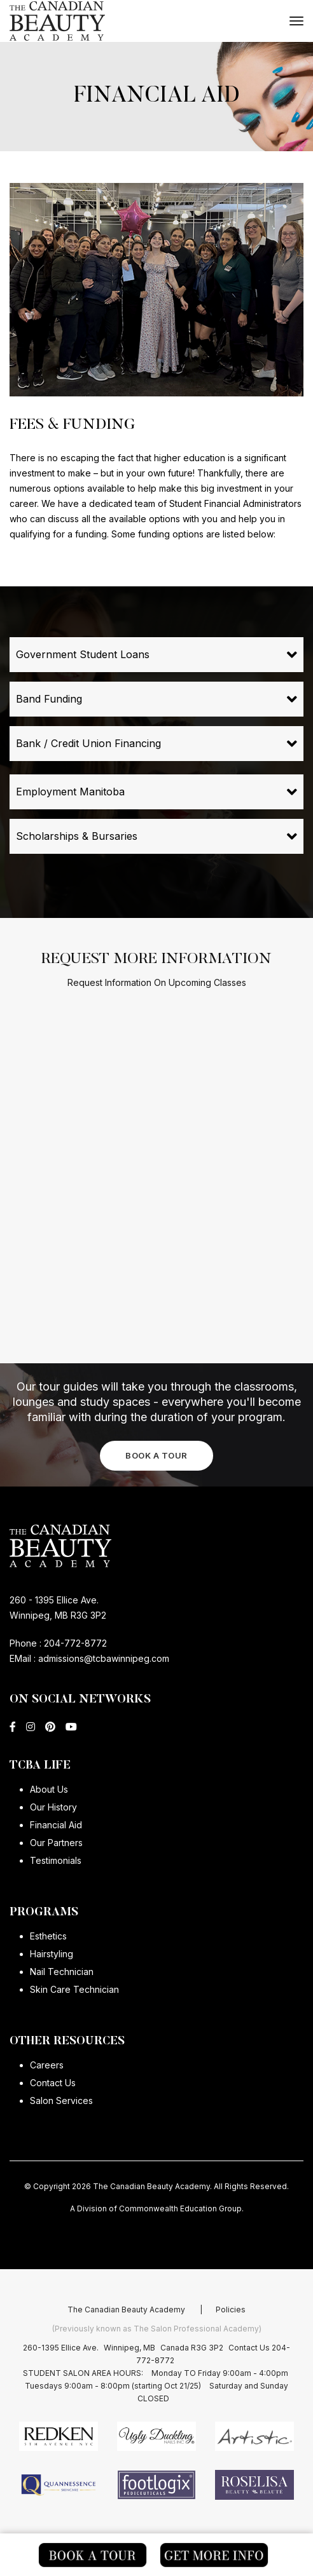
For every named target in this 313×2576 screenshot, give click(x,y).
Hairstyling (51, 1953)
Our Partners (56, 1842)
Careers (47, 2065)
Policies (231, 2352)
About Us (49, 1789)
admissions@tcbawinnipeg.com (102, 1658)
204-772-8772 (75, 1643)
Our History (53, 1807)
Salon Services (61, 2100)
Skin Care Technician (74, 1989)
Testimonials (55, 1860)
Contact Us (53, 2082)
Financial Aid (56, 1824)
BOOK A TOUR (156, 1455)
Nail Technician (62, 1971)
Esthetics (48, 1936)
